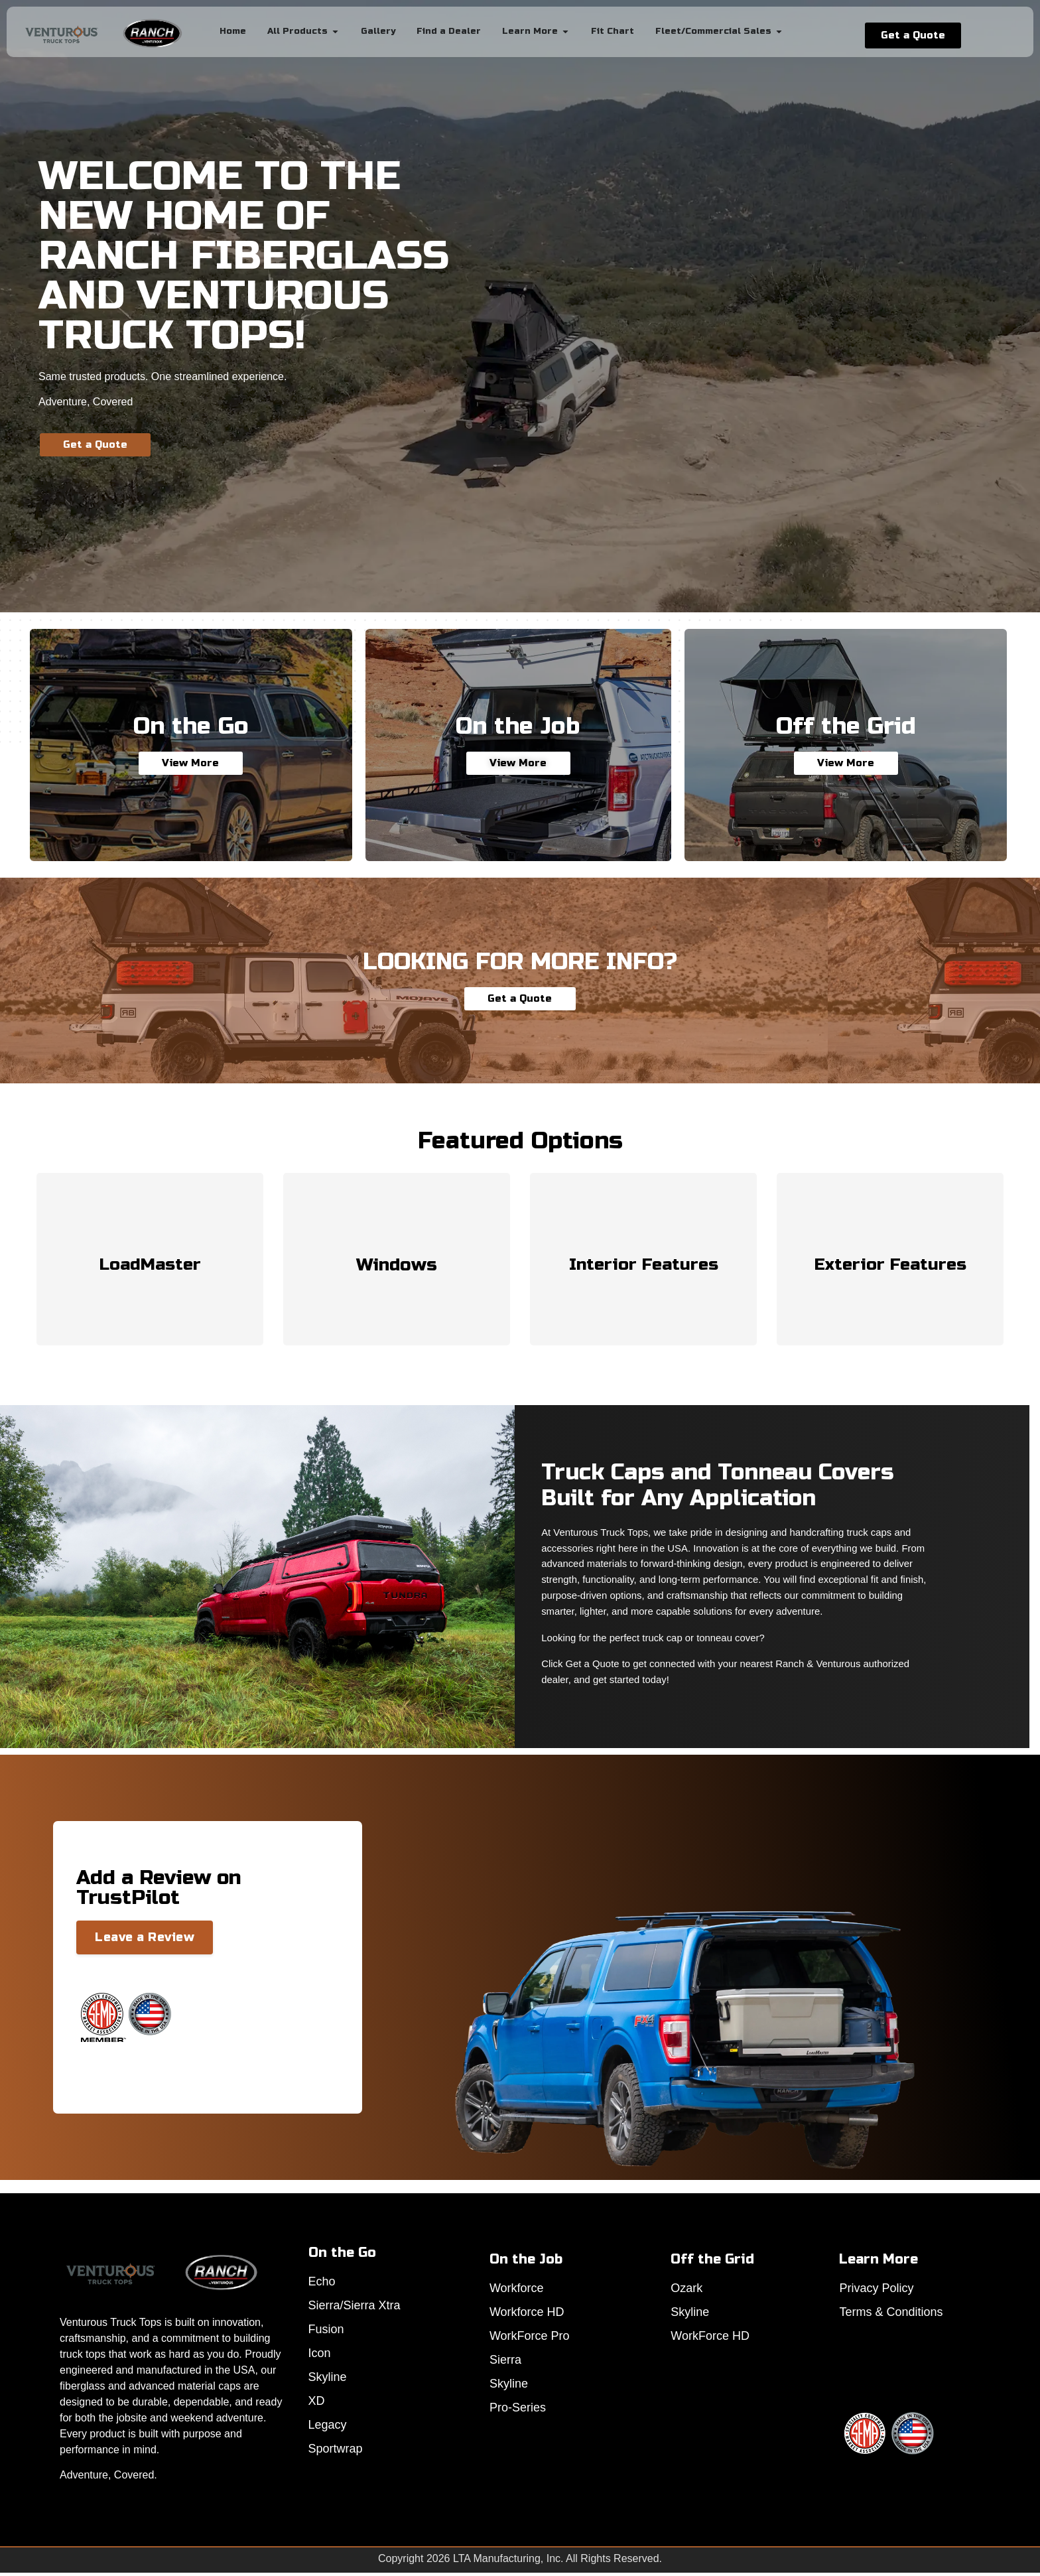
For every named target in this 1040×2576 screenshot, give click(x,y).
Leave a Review (144, 1937)
